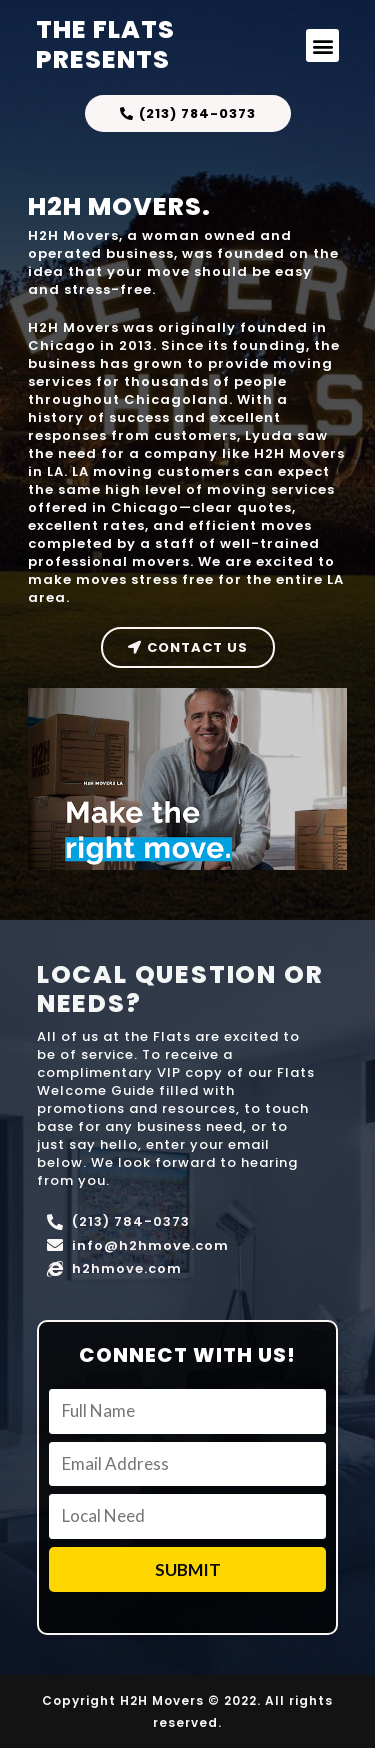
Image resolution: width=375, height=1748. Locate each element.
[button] (322, 45)
